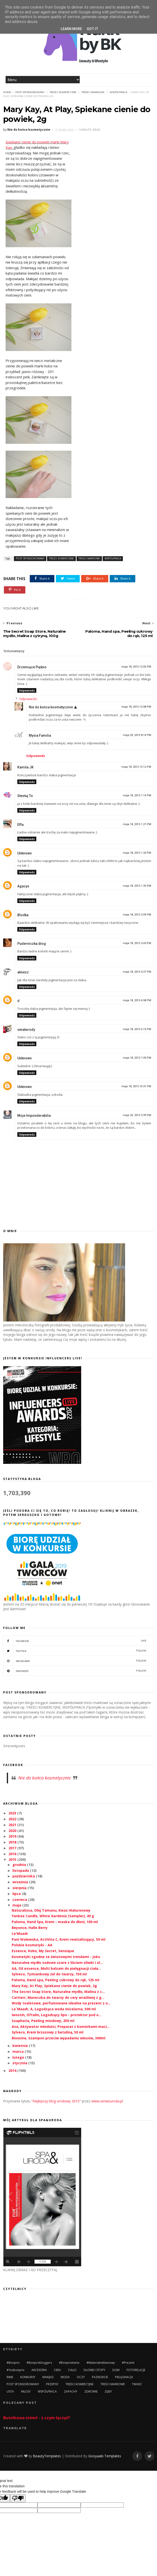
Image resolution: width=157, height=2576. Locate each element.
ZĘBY (108, 2391)
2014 (13, 2070)
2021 (13, 1824)
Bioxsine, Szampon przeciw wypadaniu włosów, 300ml (58, 2038)
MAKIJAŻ (48, 2377)
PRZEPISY (52, 2384)
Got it (92, 29)
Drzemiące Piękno (32, 667)
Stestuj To (25, 796)
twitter (74, 1651)
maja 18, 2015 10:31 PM (136, 1086)
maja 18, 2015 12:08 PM (136, 706)
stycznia (20, 2063)
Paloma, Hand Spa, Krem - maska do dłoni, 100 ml (55, 1921)
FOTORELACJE (136, 2370)
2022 (13, 1819)
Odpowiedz (27, 690)
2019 (13, 1836)
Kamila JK (25, 767)
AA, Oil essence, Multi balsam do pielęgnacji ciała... (56, 1968)
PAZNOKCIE (100, 2377)
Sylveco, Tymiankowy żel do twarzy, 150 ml (49, 1974)
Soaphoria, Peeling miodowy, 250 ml (43, 2020)
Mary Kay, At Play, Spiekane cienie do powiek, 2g (54, 1985)
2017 (13, 1848)
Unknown (24, 853)
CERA (57, 2370)
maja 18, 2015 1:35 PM (137, 885)
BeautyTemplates (47, 2456)
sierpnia (20, 1887)
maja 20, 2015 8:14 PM (137, 735)
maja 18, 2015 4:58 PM (137, 1000)
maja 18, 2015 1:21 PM (137, 824)
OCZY (81, 2377)
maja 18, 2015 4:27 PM (137, 971)
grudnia (19, 1864)
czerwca (20, 1899)
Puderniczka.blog (31, 944)
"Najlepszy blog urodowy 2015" (56, 2101)
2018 (13, 1842)
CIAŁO (72, 2370)
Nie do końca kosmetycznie (51, 707)
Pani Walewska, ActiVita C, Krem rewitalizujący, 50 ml (58, 1939)
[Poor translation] (18, 2498)
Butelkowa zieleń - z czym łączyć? (36, 2417)
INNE (10, 2377)
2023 (13, 1813)
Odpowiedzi (28, 699)
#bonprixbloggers (39, 2363)
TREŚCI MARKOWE (93, 92)
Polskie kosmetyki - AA (32, 1945)
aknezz (23, 972)
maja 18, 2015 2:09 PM (137, 914)
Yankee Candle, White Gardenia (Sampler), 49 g (53, 1916)
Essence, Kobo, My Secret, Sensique (43, 1950)
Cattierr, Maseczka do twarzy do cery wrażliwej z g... (58, 1997)
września (20, 1882)
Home (7, 92)
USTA (10, 2391)
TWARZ (137, 2384)
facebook (74, 1641)
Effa (20, 825)
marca (18, 2051)
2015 (13, 1859)
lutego (18, 2057)
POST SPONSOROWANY (30, 92)
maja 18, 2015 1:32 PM (137, 852)
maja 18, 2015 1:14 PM (137, 795)
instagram (74, 1661)
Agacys (23, 886)
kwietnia (20, 2045)
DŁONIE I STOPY (94, 2370)
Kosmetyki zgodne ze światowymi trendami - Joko (56, 1956)
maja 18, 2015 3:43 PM (137, 943)
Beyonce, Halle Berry (30, 1927)
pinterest (74, 1671)
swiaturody (26, 1030)
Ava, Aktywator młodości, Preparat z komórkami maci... (61, 2026)
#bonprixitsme (69, 2363)
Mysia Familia (40, 735)
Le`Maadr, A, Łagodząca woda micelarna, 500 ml (54, 2009)
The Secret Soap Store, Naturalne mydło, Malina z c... (58, 1991)
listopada (21, 1870)
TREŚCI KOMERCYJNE (63, 92)
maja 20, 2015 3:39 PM (137, 1115)
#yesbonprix (15, 2370)
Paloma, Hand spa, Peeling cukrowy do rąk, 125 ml (55, 1980)
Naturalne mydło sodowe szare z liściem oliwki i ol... (57, 1962)
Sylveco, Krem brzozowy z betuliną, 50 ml (47, 2032)
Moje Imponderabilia (34, 1116)
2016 (13, 1854)
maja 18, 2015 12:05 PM (136, 666)
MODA (65, 2377)
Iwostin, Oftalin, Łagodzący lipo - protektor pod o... (56, 2014)
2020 (13, 1830)
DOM (115, 2370)
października (24, 1876)
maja (17, 1905)
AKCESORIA (39, 2370)
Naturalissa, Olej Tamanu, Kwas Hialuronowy (51, 1910)
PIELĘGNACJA (124, 2377)
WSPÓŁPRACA (118, 92)
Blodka (23, 915)
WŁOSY (26, 2391)
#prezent (128, 2363)
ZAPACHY (70, 2391)
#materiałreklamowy (101, 2363)
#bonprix (13, 2363)
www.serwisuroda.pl (107, 2101)
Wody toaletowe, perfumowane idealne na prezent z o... (61, 2003)
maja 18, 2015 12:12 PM (136, 766)
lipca (17, 1893)
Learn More (71, 29)
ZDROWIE (91, 2391)
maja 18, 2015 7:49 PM (137, 1057)
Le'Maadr (20, 1933)
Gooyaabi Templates (104, 2456)
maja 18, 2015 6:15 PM (137, 1029)
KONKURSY (27, 2377)
